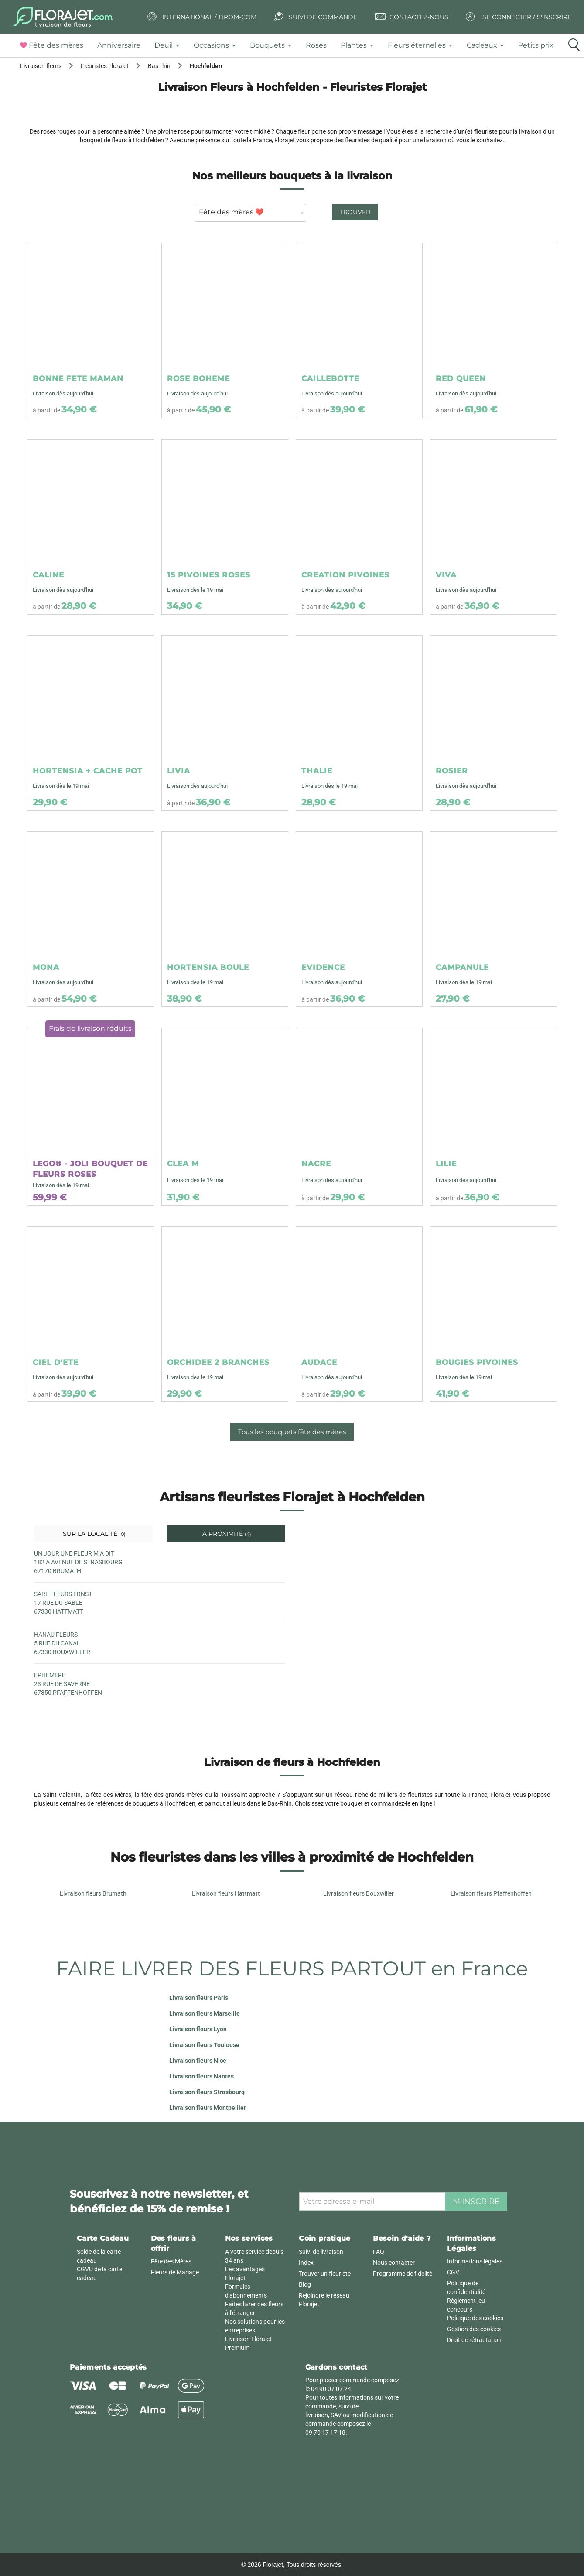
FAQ (378, 2251)
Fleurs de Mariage (175, 2272)
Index (306, 2262)
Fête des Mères (171, 2261)
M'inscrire (476, 2201)
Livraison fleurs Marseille (204, 2013)
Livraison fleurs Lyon (198, 2029)
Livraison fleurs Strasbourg (207, 2091)
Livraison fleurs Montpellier (207, 2107)
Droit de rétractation (474, 2339)
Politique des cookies (475, 2318)
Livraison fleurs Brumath (93, 1893)
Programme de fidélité (402, 2273)
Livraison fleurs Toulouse (204, 2044)
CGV (453, 2272)
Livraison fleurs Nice (197, 2060)
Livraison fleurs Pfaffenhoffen (491, 1893)
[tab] (55, 45)
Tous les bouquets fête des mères (292, 1432)
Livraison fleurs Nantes (201, 2076)
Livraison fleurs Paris (198, 1997)
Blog (305, 2284)
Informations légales (474, 2261)
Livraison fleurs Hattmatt (226, 1893)
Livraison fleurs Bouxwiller (358, 1893)
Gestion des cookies (474, 2328)
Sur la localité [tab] (93, 1534)
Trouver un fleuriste (325, 2273)
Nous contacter (394, 2262)
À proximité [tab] (226, 1534)
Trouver (355, 212)
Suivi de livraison (321, 2251)
